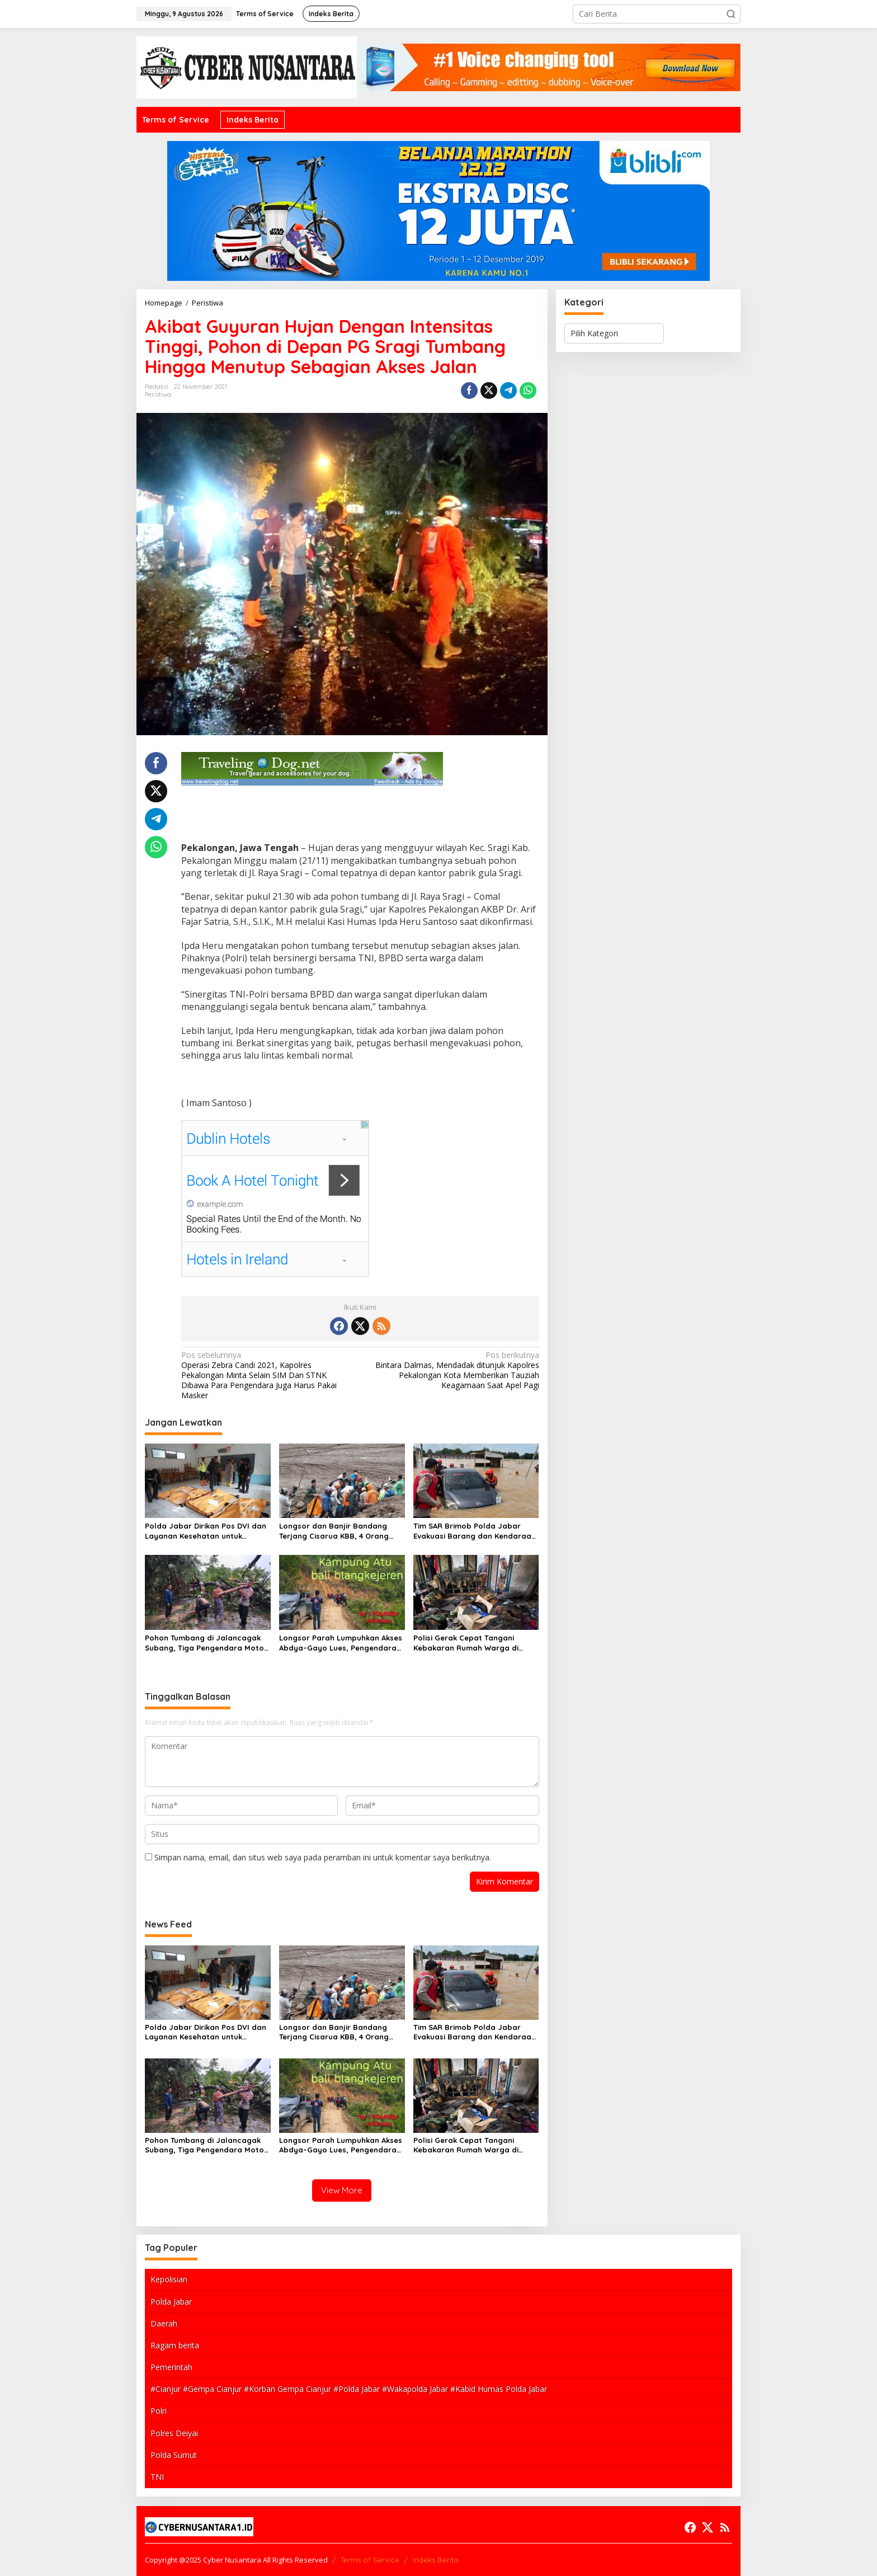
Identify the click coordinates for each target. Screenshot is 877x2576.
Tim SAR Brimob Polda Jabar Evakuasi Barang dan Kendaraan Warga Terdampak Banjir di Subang (474, 1531)
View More (341, 2190)
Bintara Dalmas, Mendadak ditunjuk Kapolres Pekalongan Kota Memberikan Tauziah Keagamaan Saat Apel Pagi (453, 1370)
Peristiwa (158, 394)
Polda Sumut (173, 2455)
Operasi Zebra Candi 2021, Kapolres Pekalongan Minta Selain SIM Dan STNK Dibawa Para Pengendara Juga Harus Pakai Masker (267, 1375)
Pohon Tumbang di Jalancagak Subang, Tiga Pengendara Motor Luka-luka (206, 1643)
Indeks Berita (435, 2559)
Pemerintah (171, 2367)
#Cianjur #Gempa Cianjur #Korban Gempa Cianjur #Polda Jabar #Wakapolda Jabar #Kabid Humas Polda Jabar (348, 2389)
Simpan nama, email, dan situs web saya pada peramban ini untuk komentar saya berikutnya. (322, 1857)
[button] (731, 13)
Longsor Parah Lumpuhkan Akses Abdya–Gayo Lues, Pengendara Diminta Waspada (340, 1643)
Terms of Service (370, 2559)
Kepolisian (168, 2279)
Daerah (163, 2323)
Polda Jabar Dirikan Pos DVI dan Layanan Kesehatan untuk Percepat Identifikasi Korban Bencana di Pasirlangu (205, 1531)
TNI (157, 2476)
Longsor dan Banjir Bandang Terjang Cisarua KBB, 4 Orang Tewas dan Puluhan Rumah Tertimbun (334, 1531)
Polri (158, 2410)
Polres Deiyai (174, 2433)
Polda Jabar (171, 2301)
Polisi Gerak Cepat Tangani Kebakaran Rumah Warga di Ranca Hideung (465, 1643)
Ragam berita (174, 2345)
